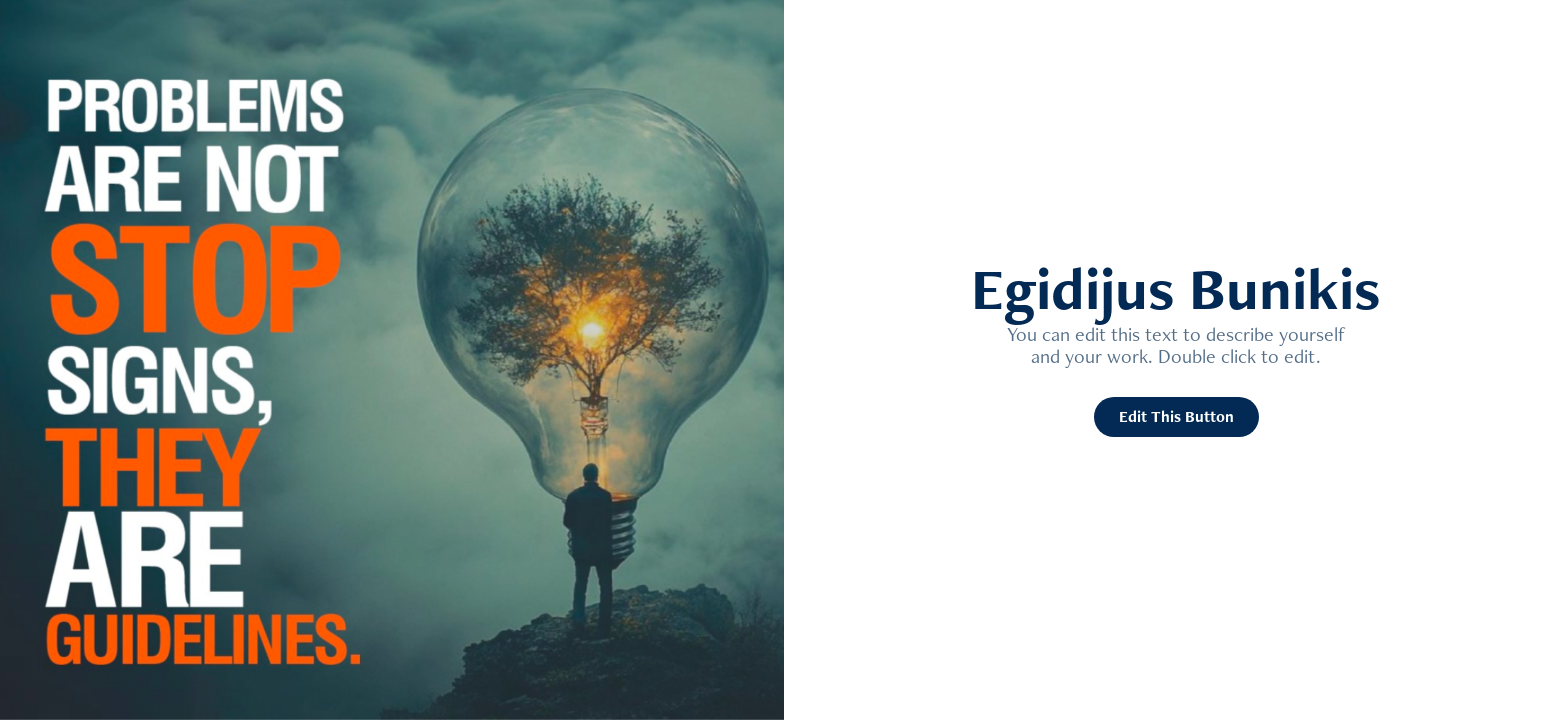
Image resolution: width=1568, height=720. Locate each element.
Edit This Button (1176, 416)
